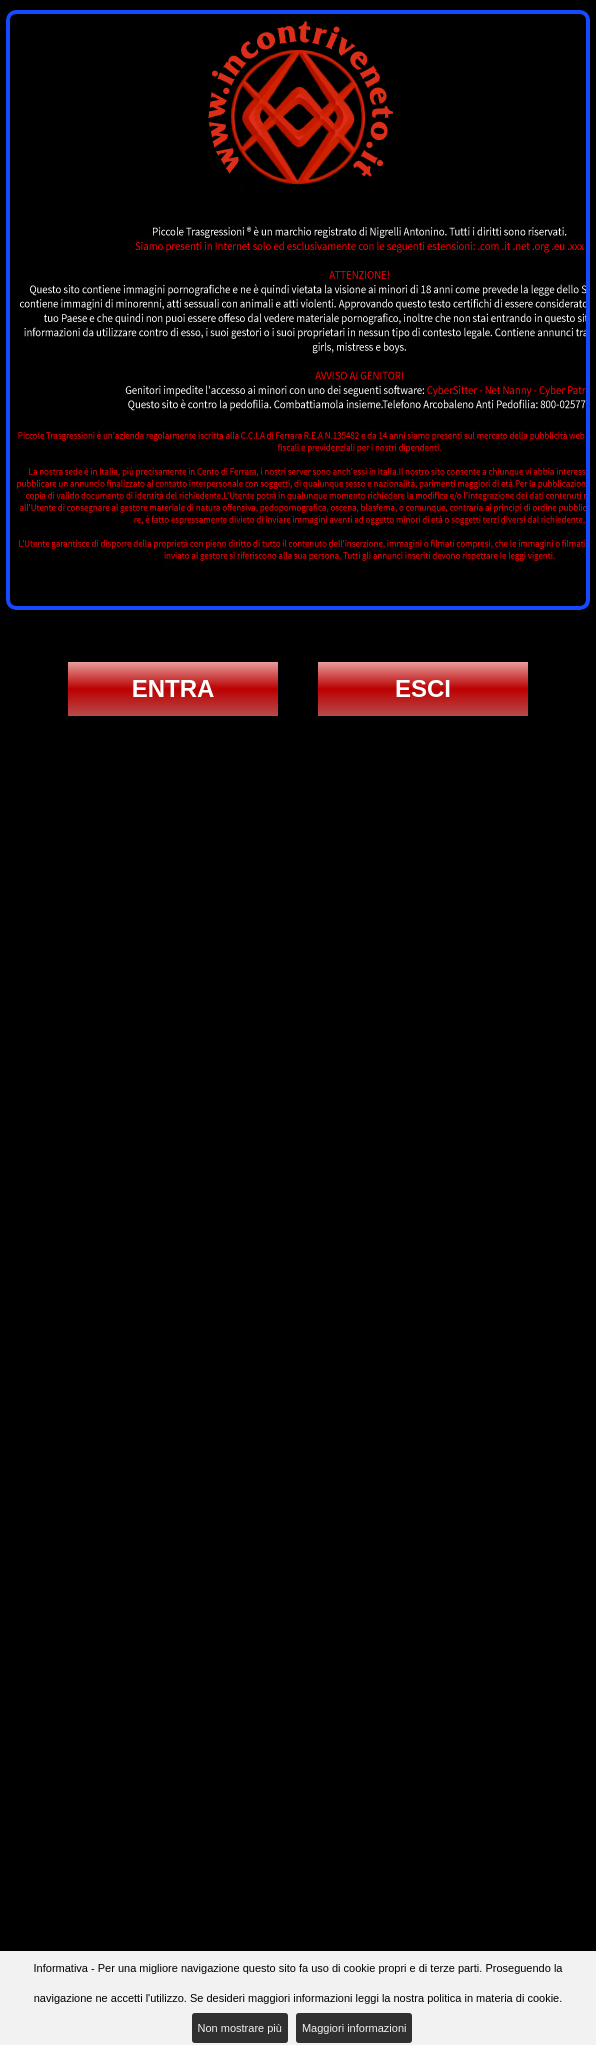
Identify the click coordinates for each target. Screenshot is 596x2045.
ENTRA (173, 688)
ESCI (423, 688)
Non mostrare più (240, 2028)
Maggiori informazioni (354, 2028)
